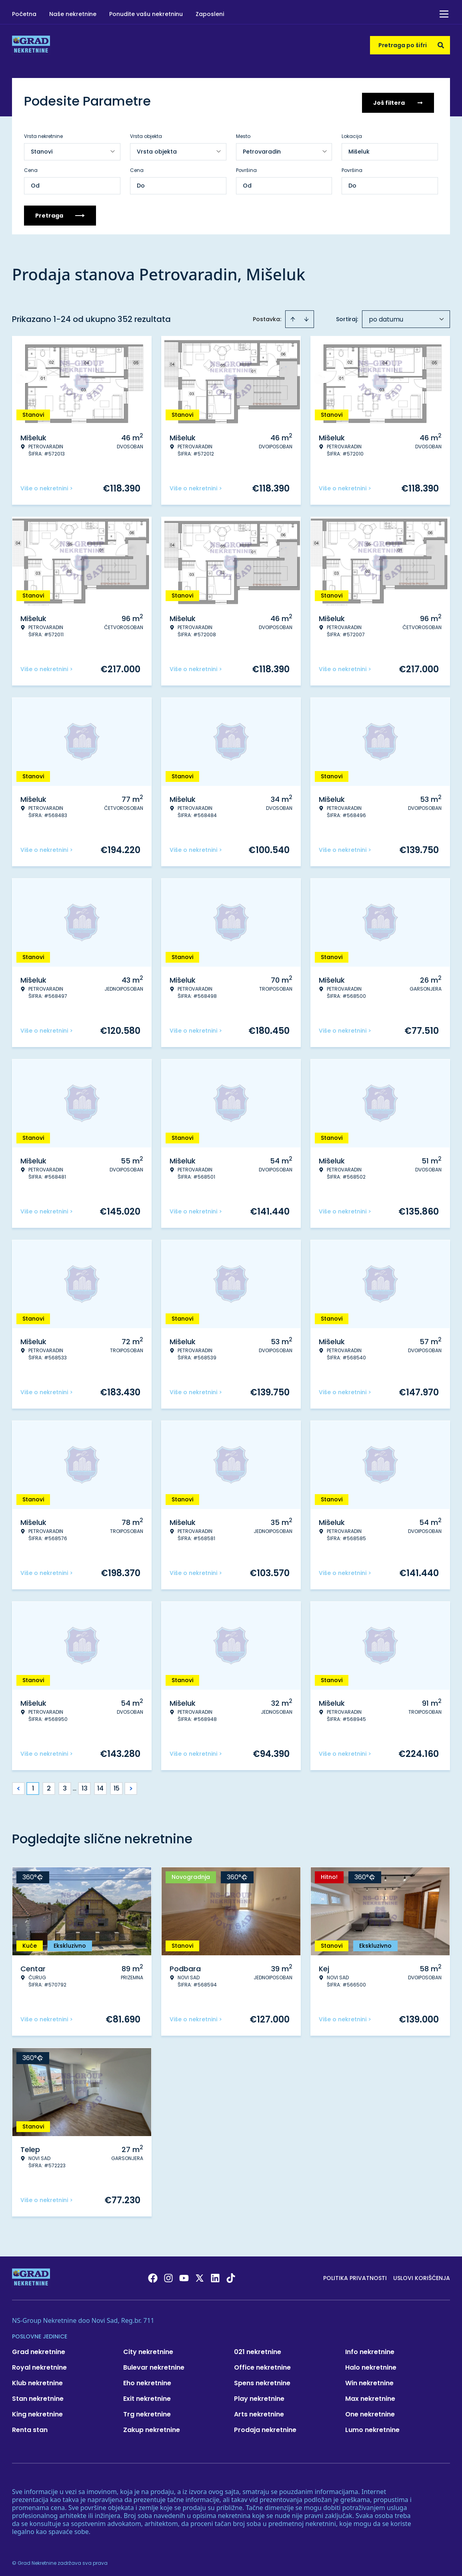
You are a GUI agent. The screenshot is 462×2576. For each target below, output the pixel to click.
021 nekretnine (257, 2349)
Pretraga (60, 213)
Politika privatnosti (355, 2275)
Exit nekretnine (147, 2395)
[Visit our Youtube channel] (184, 2275)
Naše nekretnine (72, 14)
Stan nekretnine (38, 2395)
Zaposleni (210, 14)
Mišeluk (359, 149)
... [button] (74, 1785)
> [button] (131, 1786)
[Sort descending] (306, 316)
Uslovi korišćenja (421, 2275)
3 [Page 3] (65, 1785)
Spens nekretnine (262, 2380)
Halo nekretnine (370, 2364)
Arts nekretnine (259, 2411)
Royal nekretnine (39, 2364)
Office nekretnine (262, 2364)
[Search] (441, 45)
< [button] (18, 1786)
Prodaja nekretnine (265, 2427)
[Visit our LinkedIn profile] (215, 2275)
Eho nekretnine (147, 2380)
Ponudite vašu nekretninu (146, 14)
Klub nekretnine (37, 2380)
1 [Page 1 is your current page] (33, 1785)
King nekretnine (37, 2411)
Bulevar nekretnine (153, 2364)
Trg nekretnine (147, 2411)
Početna (24, 14)
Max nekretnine (370, 2395)
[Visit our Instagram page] (168, 2275)
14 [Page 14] (100, 1785)
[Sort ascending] (293, 316)
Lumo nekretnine (372, 2427)
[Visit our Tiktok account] (231, 2275)
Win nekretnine (369, 2380)
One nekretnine (370, 2411)
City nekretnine (148, 2349)
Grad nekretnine (38, 2349)
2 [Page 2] (49, 1785)
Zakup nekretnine (151, 2427)
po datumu (386, 316)
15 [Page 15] (117, 1785)
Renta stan (30, 2427)
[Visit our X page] (199, 2275)
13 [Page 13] (85, 1785)
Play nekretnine (259, 2395)
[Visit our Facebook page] (153, 2275)
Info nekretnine (369, 2349)
